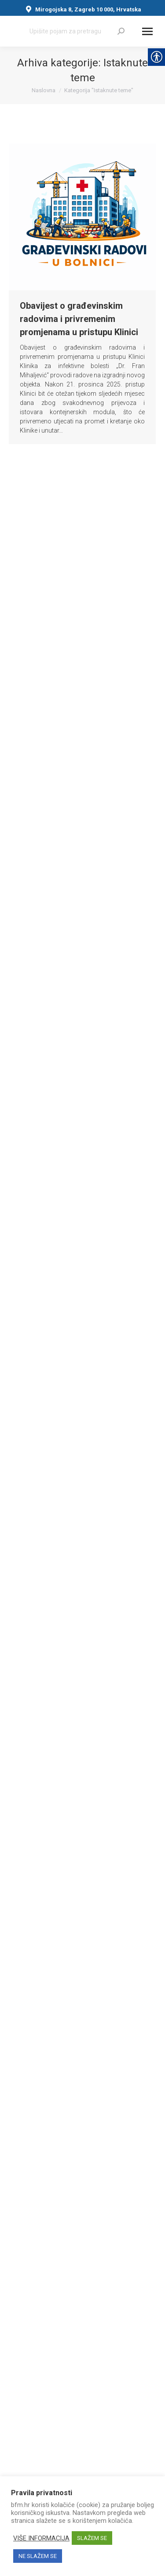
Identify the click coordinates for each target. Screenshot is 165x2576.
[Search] (77, 31)
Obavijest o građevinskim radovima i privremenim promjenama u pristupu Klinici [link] (79, 318)
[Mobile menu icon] (147, 31)
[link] (121, 31)
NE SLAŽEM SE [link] (37, 2556)
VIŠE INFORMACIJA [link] (41, 2538)
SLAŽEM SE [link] (92, 2538)
